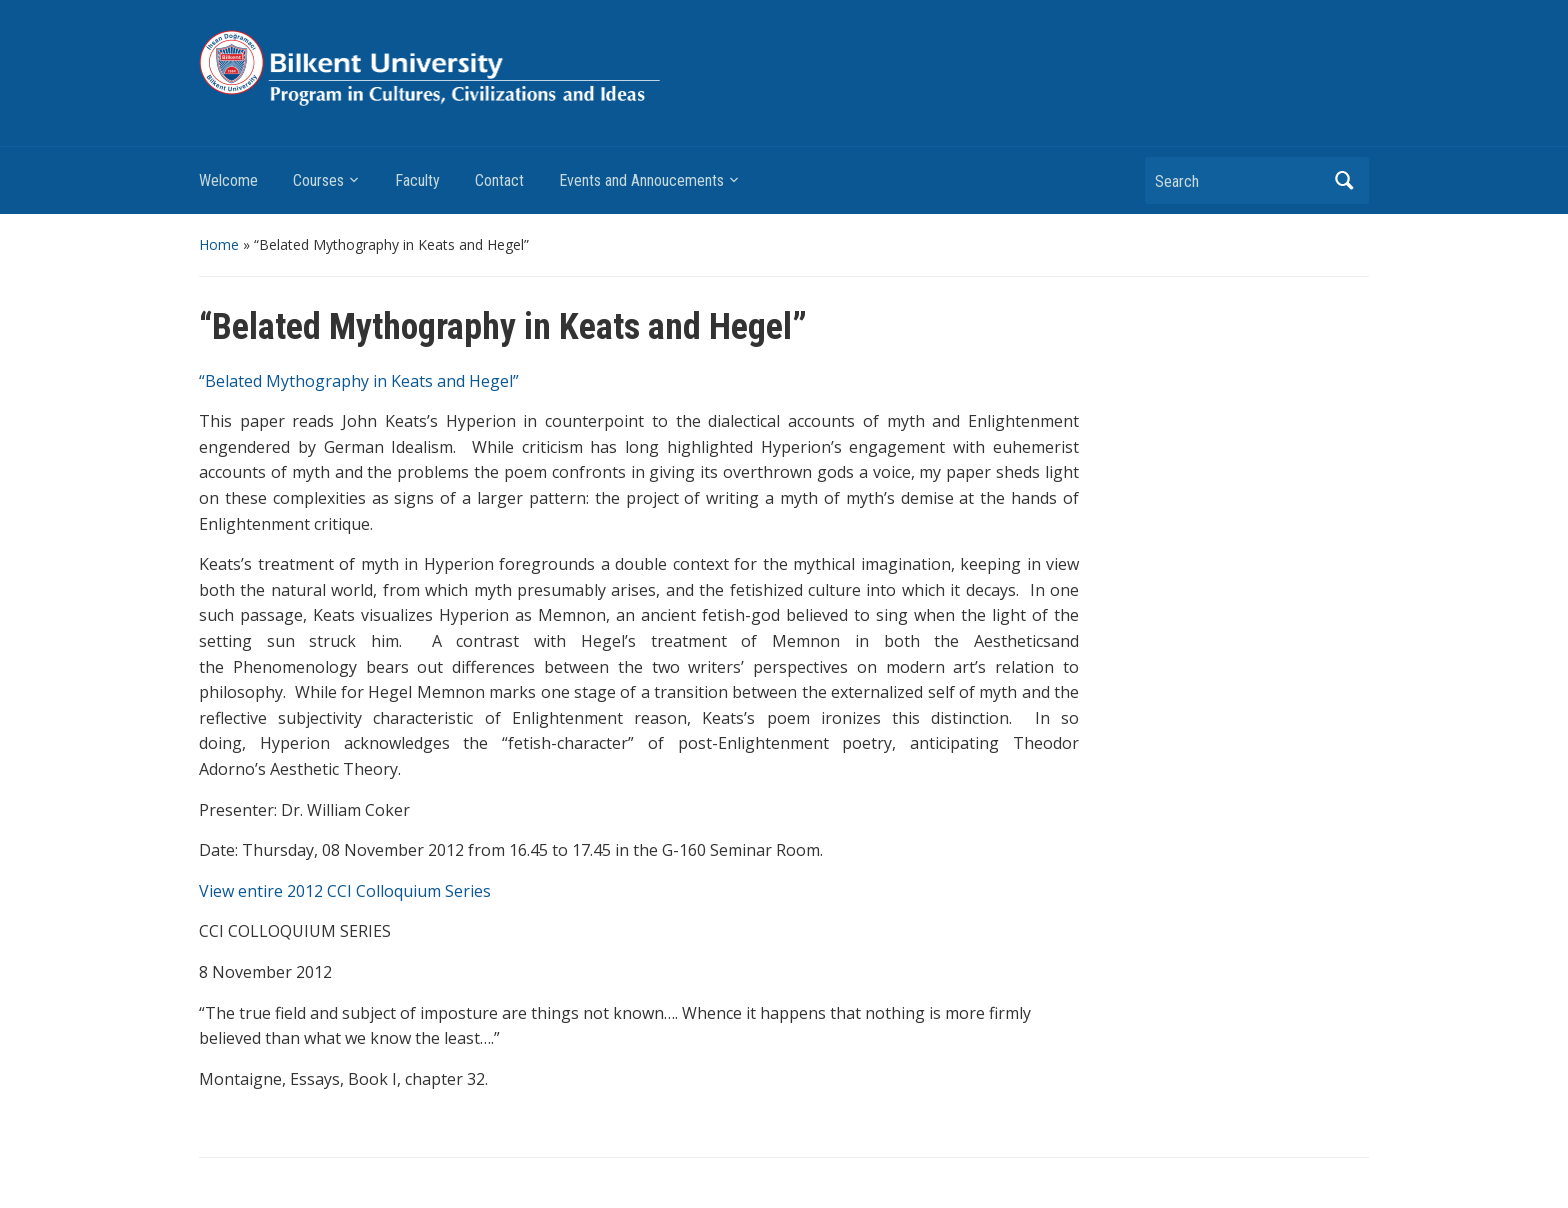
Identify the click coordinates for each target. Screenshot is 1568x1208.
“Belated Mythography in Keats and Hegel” (361, 381)
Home (219, 244)
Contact (499, 180)
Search (1344, 180)
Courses (318, 180)
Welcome (228, 180)
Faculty (417, 180)
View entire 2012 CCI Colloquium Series (345, 891)
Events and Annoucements (641, 180)
